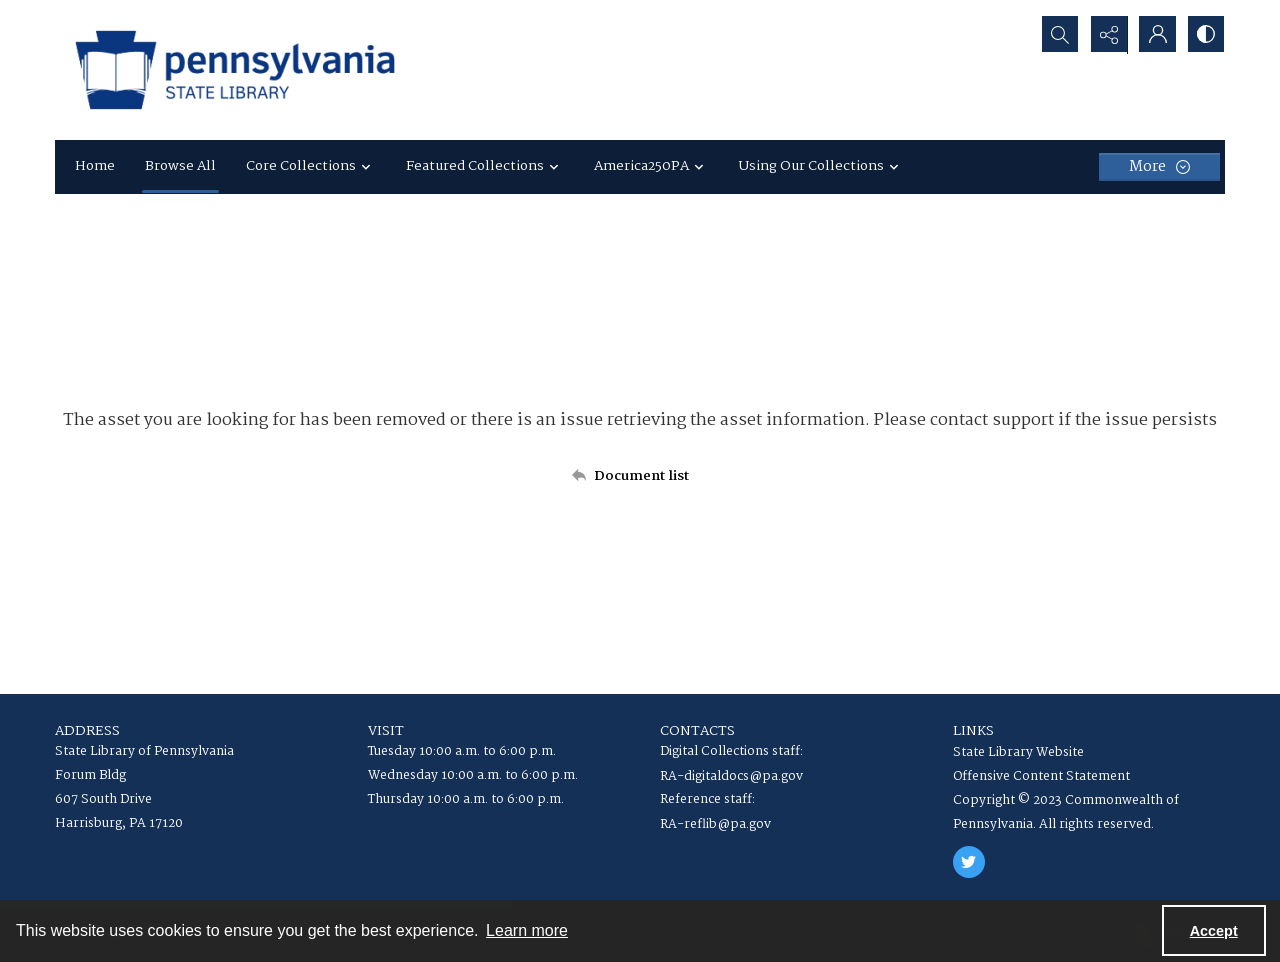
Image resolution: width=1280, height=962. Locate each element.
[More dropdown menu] (1159, 167)
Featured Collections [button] (485, 166)
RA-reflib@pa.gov (715, 824)
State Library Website (1018, 752)
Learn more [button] (527, 930)
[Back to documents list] (640, 476)
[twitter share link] (969, 862)
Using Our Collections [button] (821, 166)
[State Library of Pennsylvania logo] (235, 70)
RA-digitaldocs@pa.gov (731, 776)
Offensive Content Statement (1041, 776)
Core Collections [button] (311, 166)
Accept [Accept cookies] (1214, 931)
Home (95, 166)
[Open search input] (1055, 35)
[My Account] (1155, 35)
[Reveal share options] (1105, 35)
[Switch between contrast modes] (1205, 35)
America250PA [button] (651, 166)
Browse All (180, 166)
